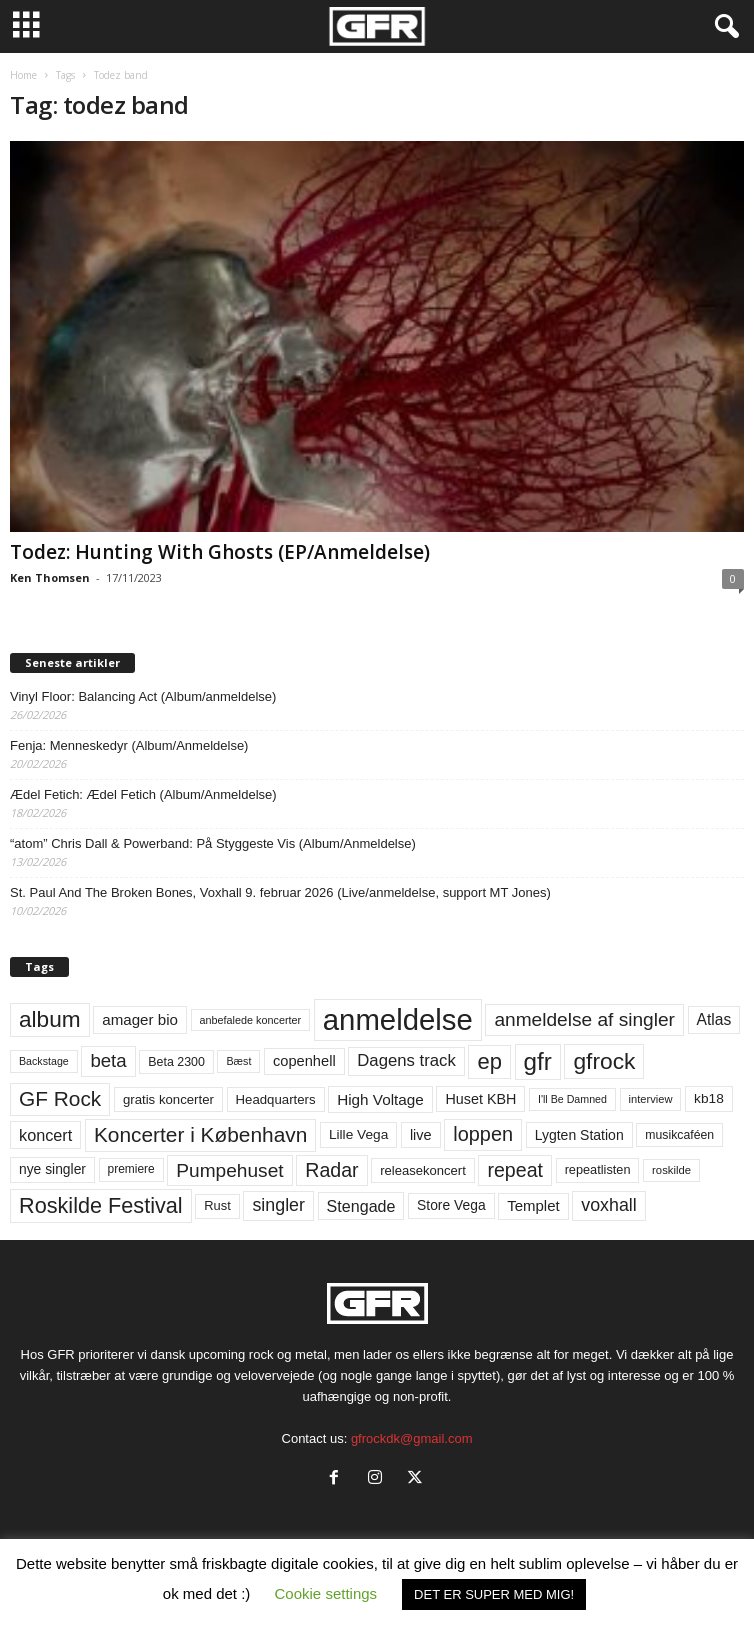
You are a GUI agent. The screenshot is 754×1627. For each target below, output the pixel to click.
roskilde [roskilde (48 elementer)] (671, 1170)
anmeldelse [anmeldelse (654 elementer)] (398, 1019)
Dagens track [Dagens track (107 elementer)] (406, 1060)
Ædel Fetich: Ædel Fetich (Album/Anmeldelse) (143, 794)
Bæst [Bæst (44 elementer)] (238, 1061)
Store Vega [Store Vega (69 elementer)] (451, 1205)
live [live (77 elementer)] (421, 1135)
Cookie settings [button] (326, 1593)
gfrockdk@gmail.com (412, 1438)
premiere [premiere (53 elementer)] (131, 1169)
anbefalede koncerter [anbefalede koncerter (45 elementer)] (251, 1020)
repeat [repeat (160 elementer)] (515, 1170)
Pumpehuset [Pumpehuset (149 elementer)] (229, 1170)
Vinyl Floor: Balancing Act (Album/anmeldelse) (143, 696)
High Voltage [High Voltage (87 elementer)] (380, 1099)
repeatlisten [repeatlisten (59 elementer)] (598, 1169)
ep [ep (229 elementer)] (489, 1061)
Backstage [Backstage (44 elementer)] (44, 1061)
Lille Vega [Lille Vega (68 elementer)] (358, 1134)
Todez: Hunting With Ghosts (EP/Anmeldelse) (220, 552)
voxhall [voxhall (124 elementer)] (609, 1205)
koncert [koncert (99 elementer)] (45, 1135)
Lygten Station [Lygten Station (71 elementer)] (579, 1135)
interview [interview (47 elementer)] (651, 1099)
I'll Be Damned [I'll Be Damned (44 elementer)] (572, 1099)
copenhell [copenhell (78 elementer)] (304, 1061)
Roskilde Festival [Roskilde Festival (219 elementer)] (101, 1205)
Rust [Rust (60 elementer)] (217, 1205)
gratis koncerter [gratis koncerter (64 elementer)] (168, 1099)
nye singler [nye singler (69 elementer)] (52, 1169)
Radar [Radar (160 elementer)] (331, 1170)
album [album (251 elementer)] (50, 1019)
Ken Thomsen (50, 577)
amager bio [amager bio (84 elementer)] (140, 1019)
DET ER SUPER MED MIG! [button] (494, 1594)
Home (23, 75)
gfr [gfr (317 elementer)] (538, 1061)
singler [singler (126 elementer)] (278, 1205)
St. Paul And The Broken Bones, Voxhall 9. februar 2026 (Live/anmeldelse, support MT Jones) (280, 892)
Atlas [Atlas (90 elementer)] (714, 1019)
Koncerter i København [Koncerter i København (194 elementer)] (200, 1134)
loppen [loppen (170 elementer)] (483, 1134)
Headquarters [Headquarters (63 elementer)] (276, 1099)
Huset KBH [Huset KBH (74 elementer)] (480, 1099)
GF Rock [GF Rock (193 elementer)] (60, 1098)
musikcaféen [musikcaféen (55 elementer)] (679, 1135)
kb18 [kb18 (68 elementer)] (709, 1098)
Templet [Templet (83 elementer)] (533, 1205)
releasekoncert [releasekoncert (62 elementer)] (423, 1170)
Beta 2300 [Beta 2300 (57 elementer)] (176, 1062)
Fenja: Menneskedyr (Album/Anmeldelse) (129, 745)
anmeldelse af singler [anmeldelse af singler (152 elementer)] (584, 1019)
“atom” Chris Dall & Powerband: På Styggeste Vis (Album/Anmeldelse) (213, 843)
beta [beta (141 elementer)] (108, 1060)
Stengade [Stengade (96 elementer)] (361, 1206)
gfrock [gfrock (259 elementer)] (604, 1061)
